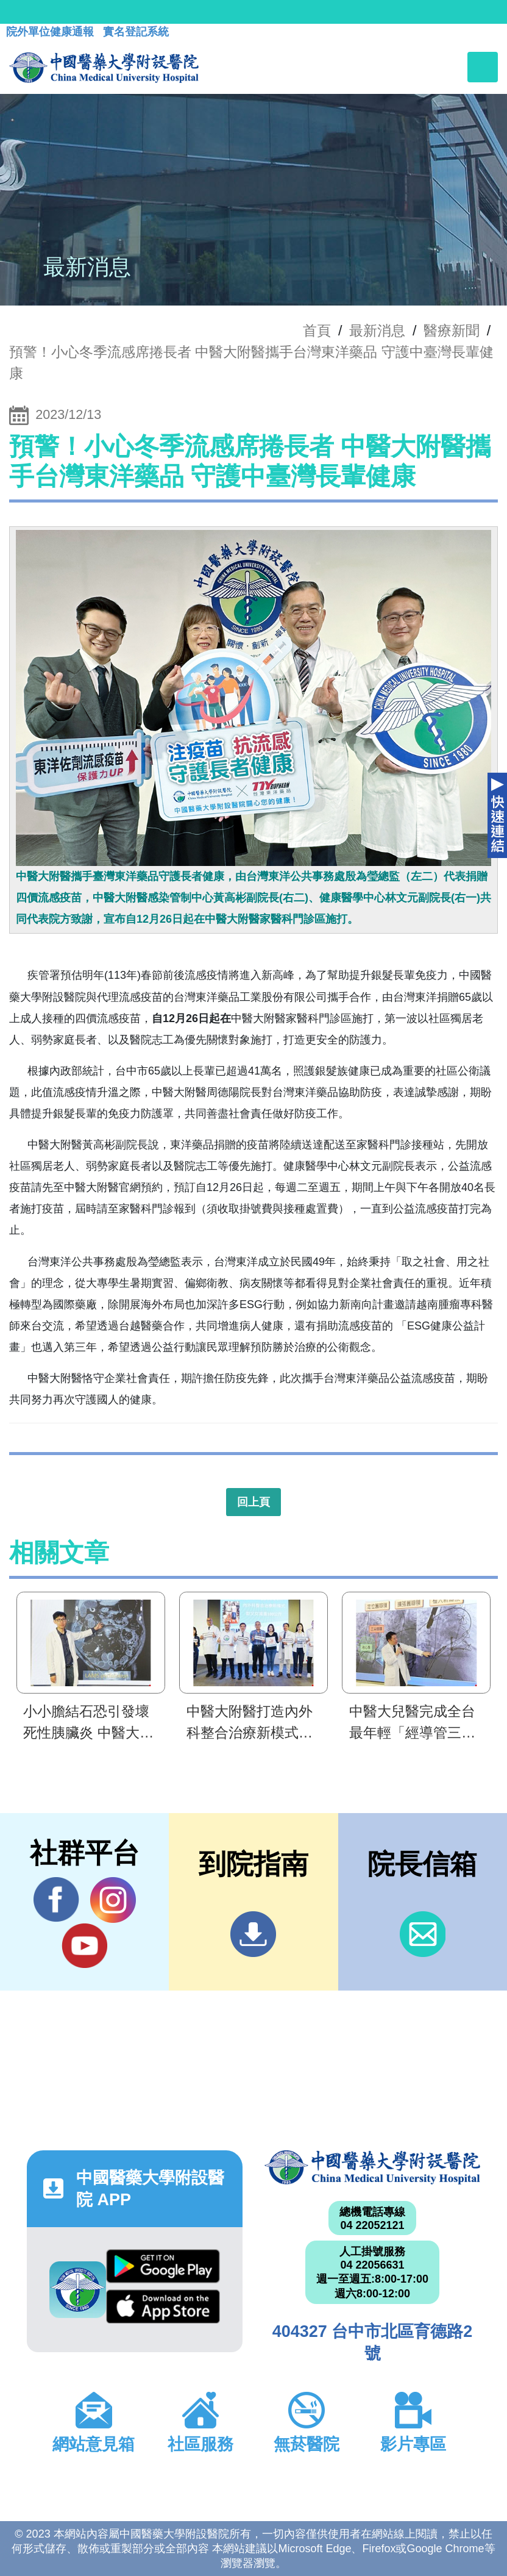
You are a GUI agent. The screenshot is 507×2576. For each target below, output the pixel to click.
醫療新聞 (452, 330)
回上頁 (253, 1502)
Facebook (56, 1899)
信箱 (422, 1934)
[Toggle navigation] (482, 67)
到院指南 (253, 1934)
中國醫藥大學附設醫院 (372, 2167)
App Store (162, 2306)
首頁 (317, 330)
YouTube (84, 1945)
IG (113, 1900)
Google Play (162, 2266)
